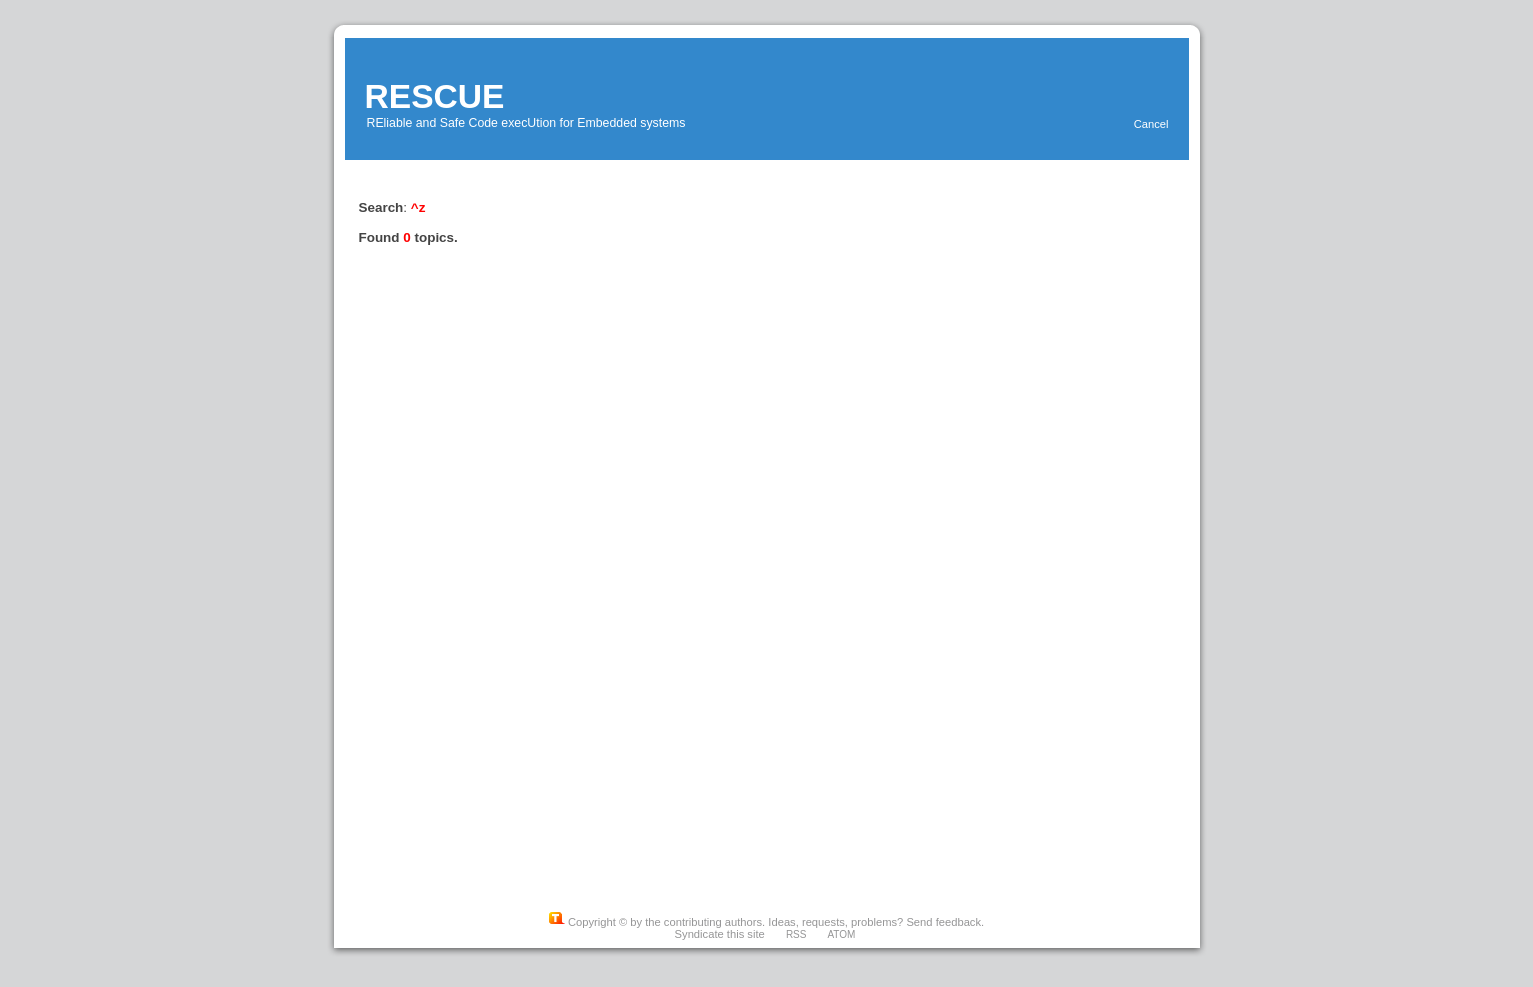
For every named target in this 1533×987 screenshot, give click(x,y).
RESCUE (435, 96)
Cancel (1151, 124)
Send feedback (943, 922)
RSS (796, 934)
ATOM (841, 934)
